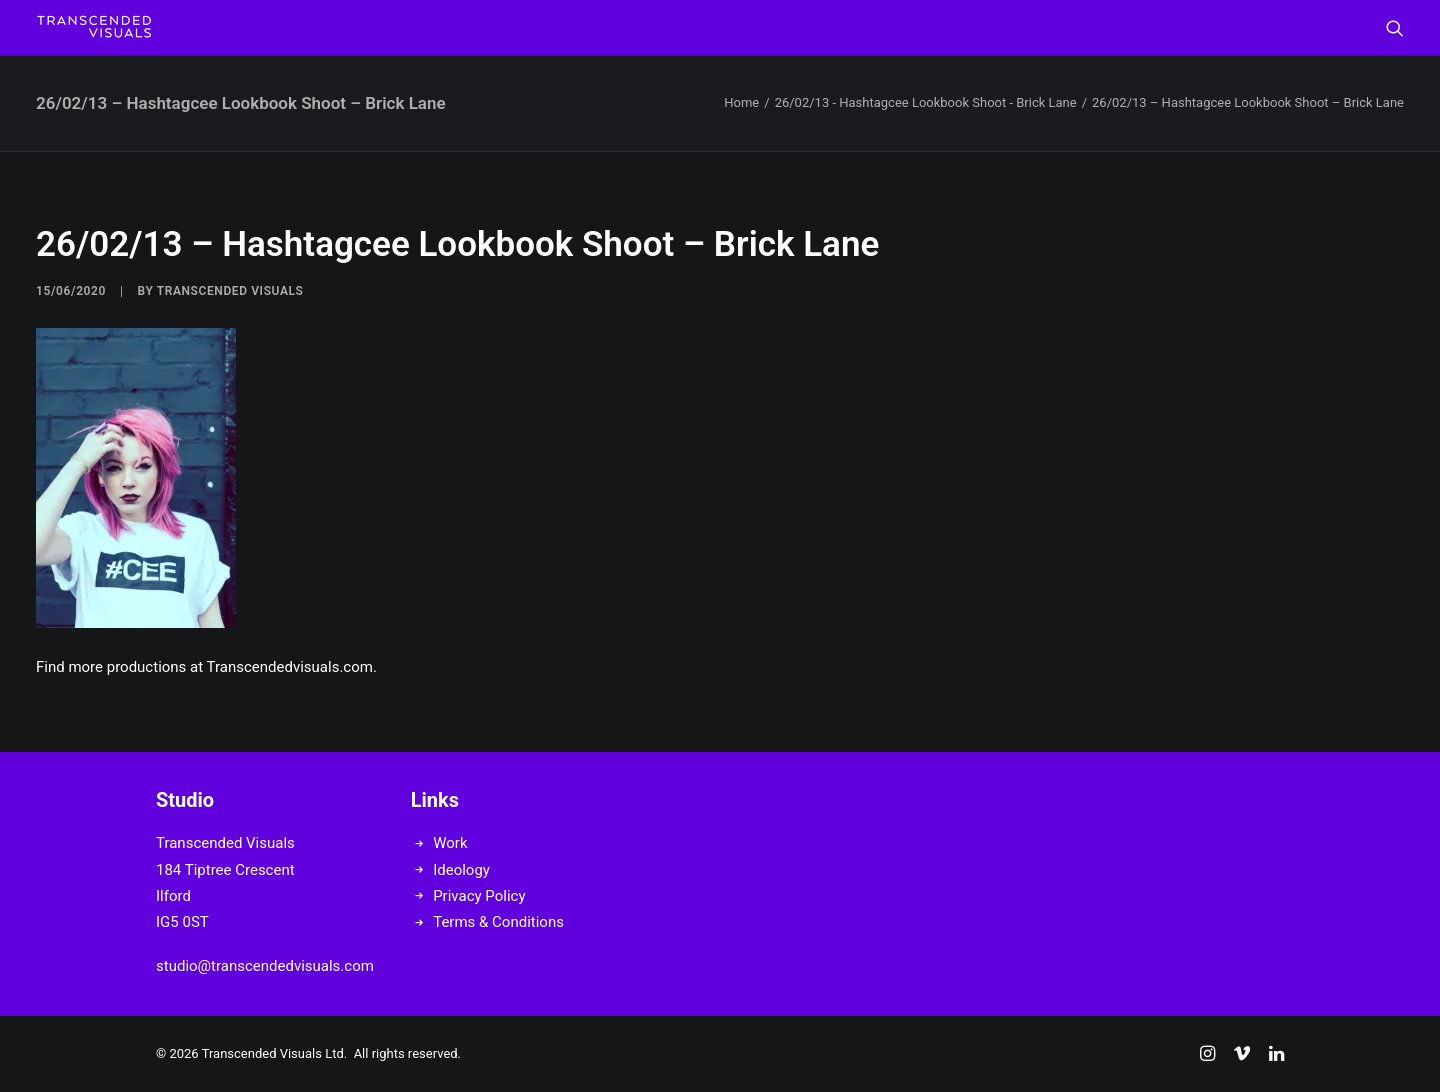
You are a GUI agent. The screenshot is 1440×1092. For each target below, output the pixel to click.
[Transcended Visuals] (94, 27)
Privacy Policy (479, 896)
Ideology (461, 870)
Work (450, 843)
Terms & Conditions (498, 922)
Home (741, 102)
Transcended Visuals (230, 291)
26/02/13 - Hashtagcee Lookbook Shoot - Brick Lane (926, 102)
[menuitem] (1395, 27)
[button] (1395, 27)
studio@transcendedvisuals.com (265, 966)
